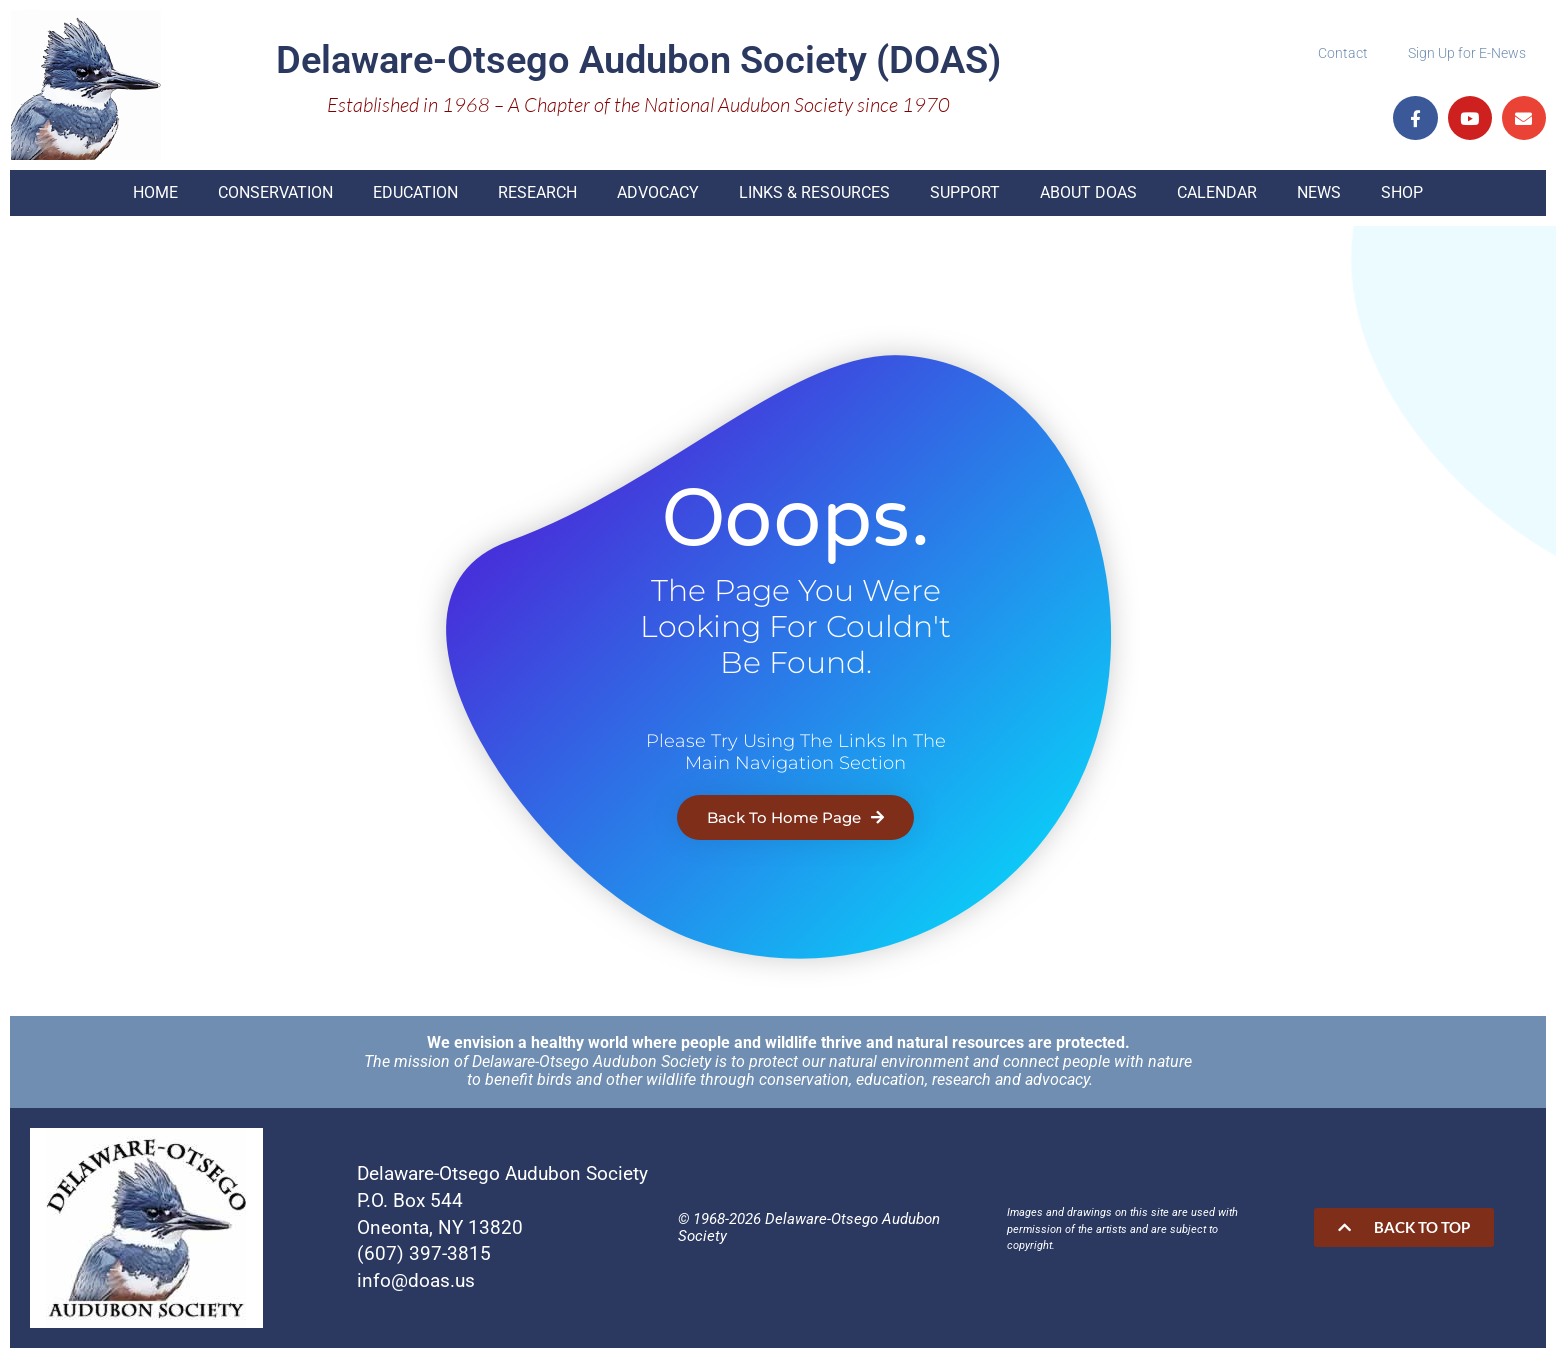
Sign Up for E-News (1467, 53)
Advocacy (658, 192)
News (1319, 192)
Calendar (1217, 192)
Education (415, 192)
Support (965, 192)
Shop (1402, 192)
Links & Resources (814, 192)
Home (155, 192)
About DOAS (1088, 192)
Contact (1343, 53)
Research (537, 192)
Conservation (275, 192)
